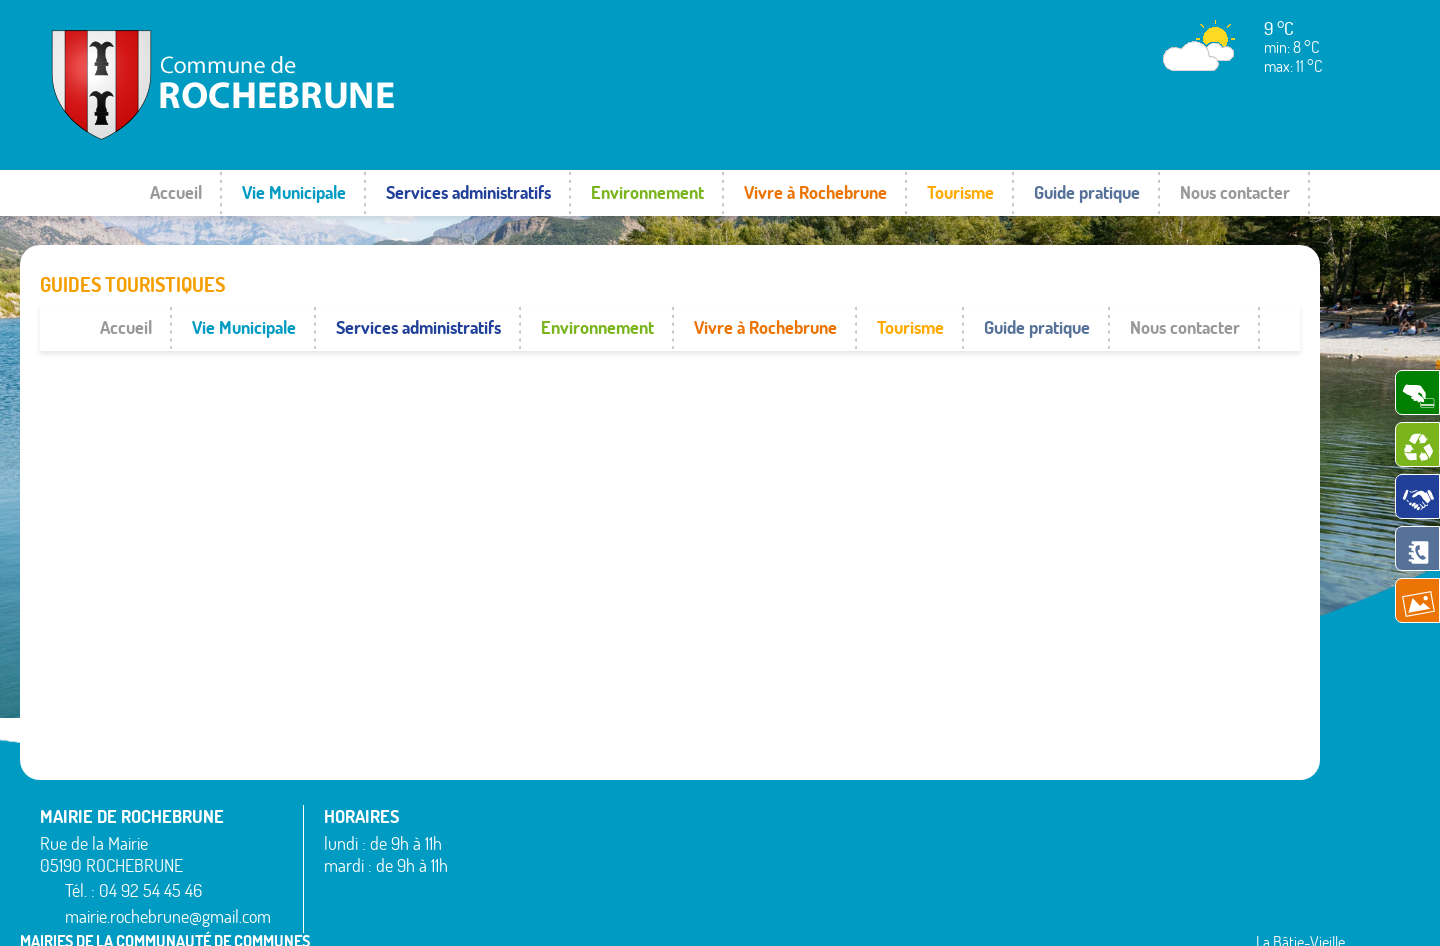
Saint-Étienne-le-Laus (1114, 817)
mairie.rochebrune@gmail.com (170, 871)
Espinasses (500, 854)
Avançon (494, 805)
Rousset (1070, 792)
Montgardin (791, 817)
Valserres (1074, 865)
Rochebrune (1083, 768)
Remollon (784, 889)
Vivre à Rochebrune (815, 192)
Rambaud (786, 865)
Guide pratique (1087, 192)
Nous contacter (1235, 192)
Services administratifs (468, 192)
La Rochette (792, 792)
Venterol (1072, 889)
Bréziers (492, 829)
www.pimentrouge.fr (1248, 911)
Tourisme (960, 192)
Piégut (776, 841)
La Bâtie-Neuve (514, 878)
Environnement (647, 192)
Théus (1065, 841)
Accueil (176, 192)
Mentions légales (1112, 911)
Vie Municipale (294, 192)
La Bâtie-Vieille (801, 768)
